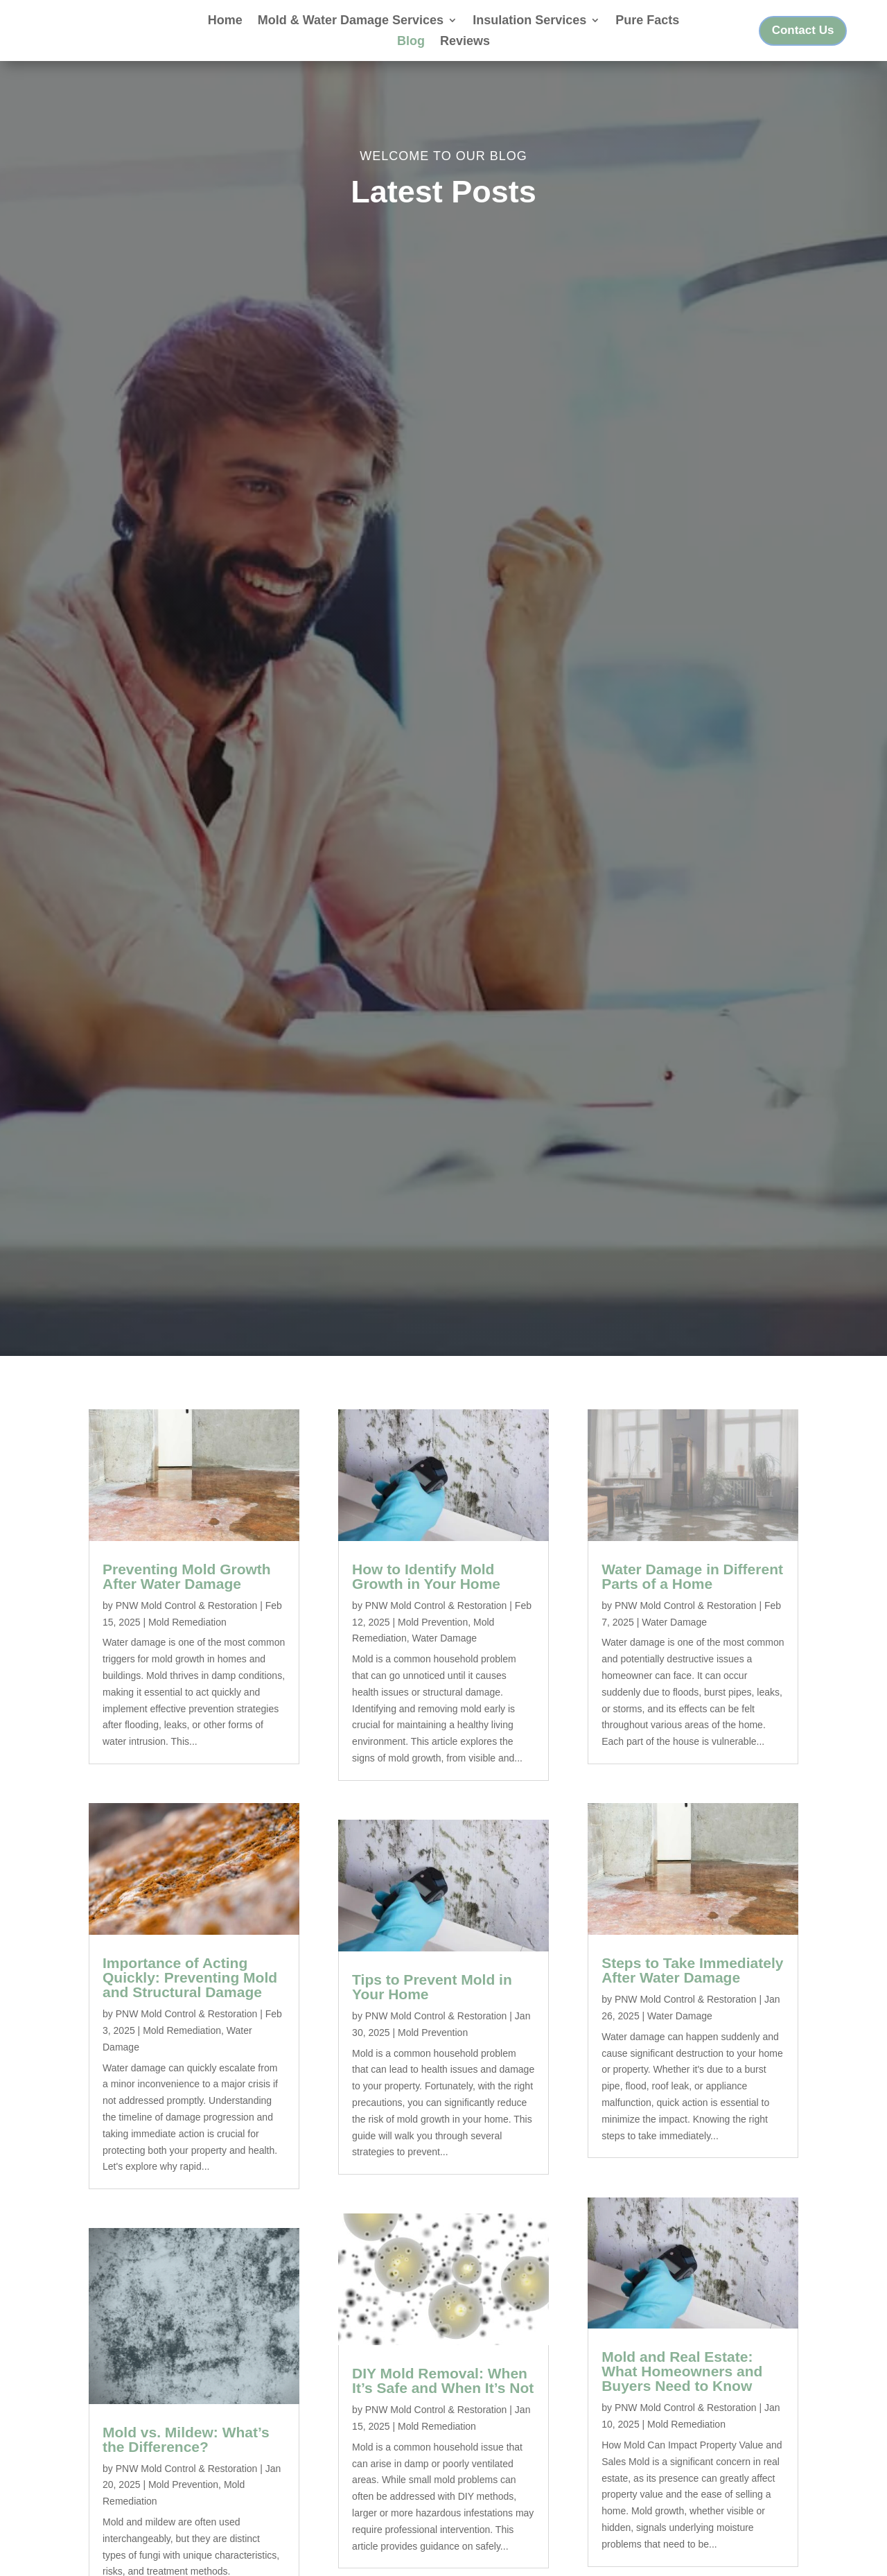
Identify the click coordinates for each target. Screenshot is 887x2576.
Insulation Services (529, 21)
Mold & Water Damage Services (351, 21)
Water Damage (444, 1657)
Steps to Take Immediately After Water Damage (692, 1989)
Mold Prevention (183, 2503)
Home (225, 21)
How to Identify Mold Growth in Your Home (426, 1595)
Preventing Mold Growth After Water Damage (187, 1595)
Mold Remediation (187, 1640)
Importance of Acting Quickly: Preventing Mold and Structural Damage (190, 1996)
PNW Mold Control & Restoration (187, 1624)
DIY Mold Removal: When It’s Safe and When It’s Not (443, 2399)
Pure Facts (647, 21)
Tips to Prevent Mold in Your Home (432, 2005)
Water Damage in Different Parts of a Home (692, 1595)
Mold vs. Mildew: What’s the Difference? (186, 2458)
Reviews (465, 42)
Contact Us (803, 30)
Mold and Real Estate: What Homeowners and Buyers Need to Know (681, 2390)
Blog (411, 42)
